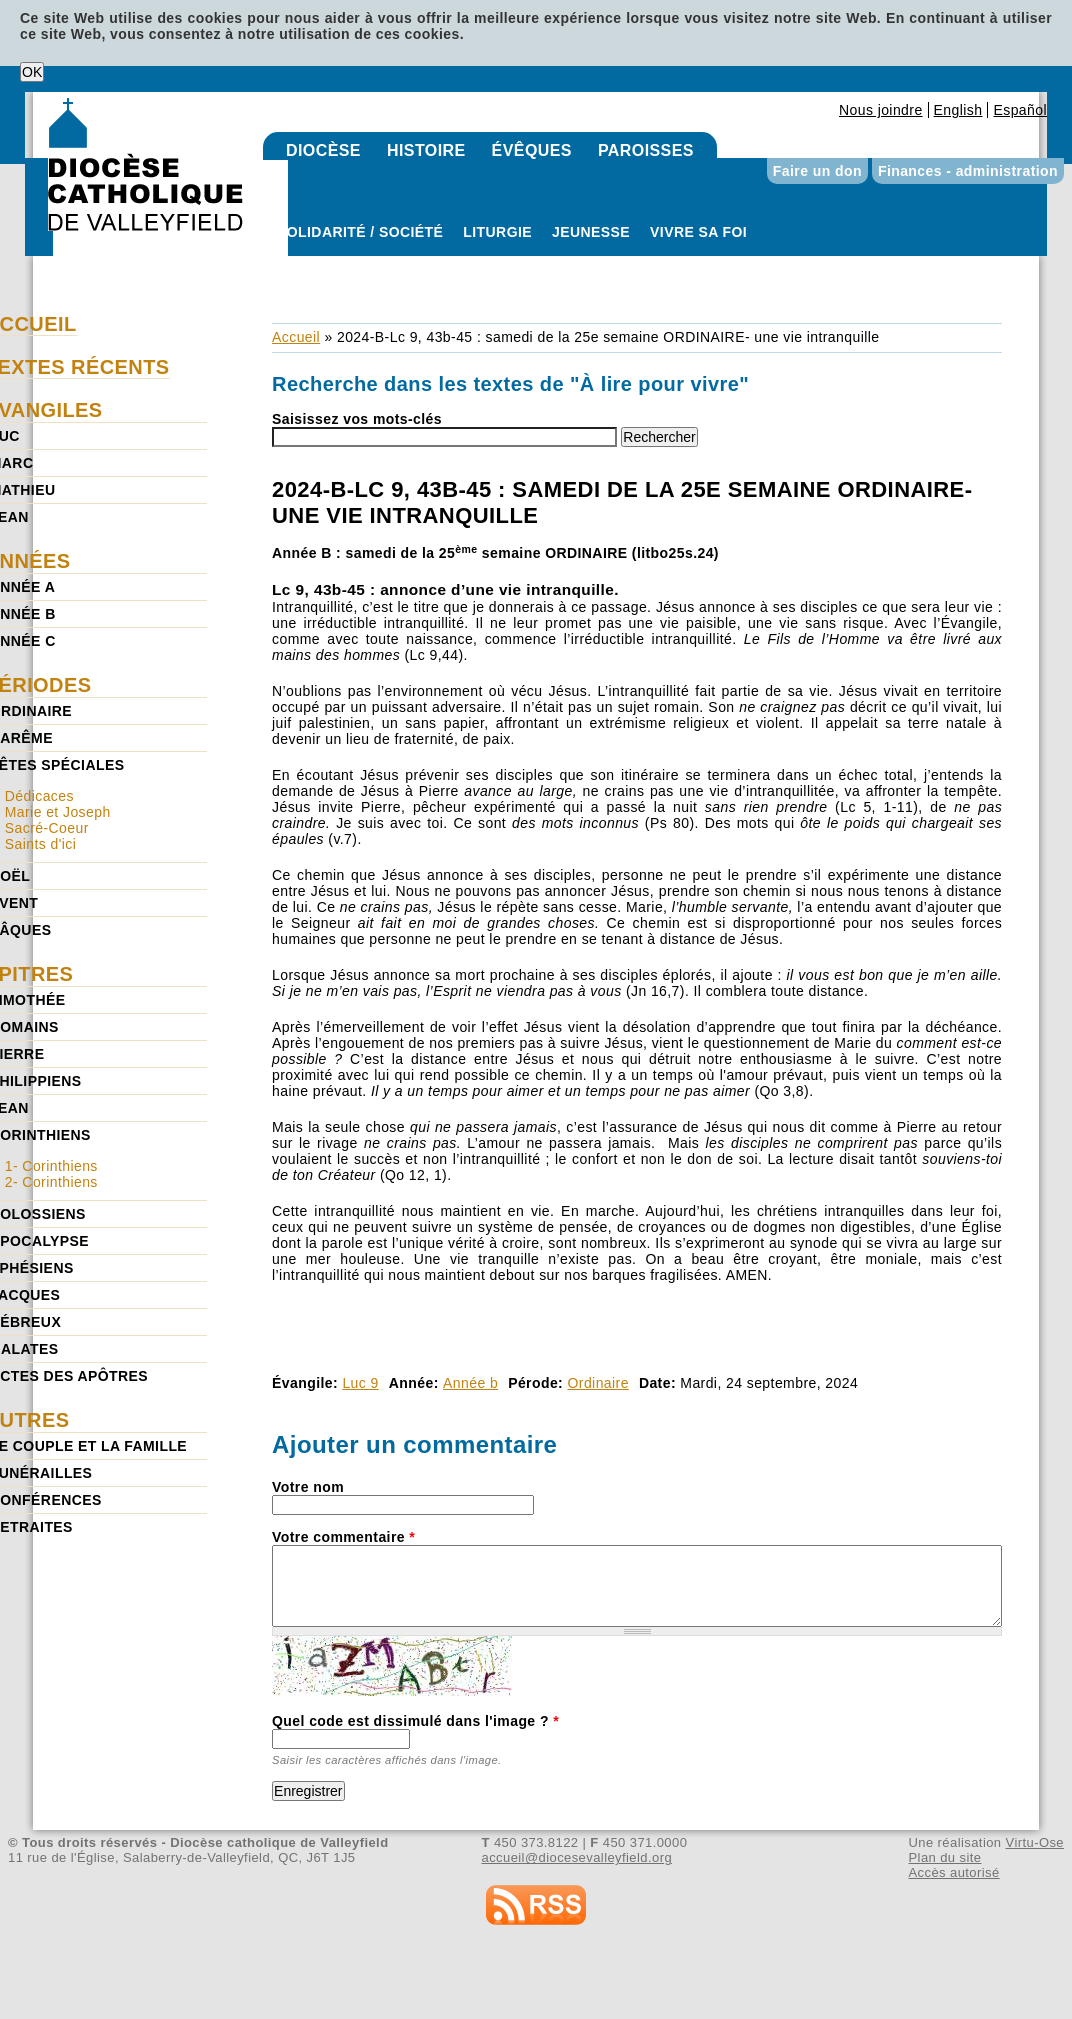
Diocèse (323, 150)
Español (1020, 110)
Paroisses (646, 150)
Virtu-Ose (1035, 1842)
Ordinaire (598, 1383)
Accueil (296, 337)
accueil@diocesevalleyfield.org (577, 1857)
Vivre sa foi (698, 232)
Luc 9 (360, 1383)
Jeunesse (591, 232)
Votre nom (308, 1487)
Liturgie (497, 232)
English (958, 110)
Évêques (532, 150)
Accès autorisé (953, 1872)
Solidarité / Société (360, 232)
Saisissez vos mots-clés (357, 419)
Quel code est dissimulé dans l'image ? (415, 1721)
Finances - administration (968, 171)
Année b (470, 1383)
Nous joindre (881, 110)
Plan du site (944, 1857)
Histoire (426, 150)
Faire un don (817, 171)
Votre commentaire (343, 1537)
